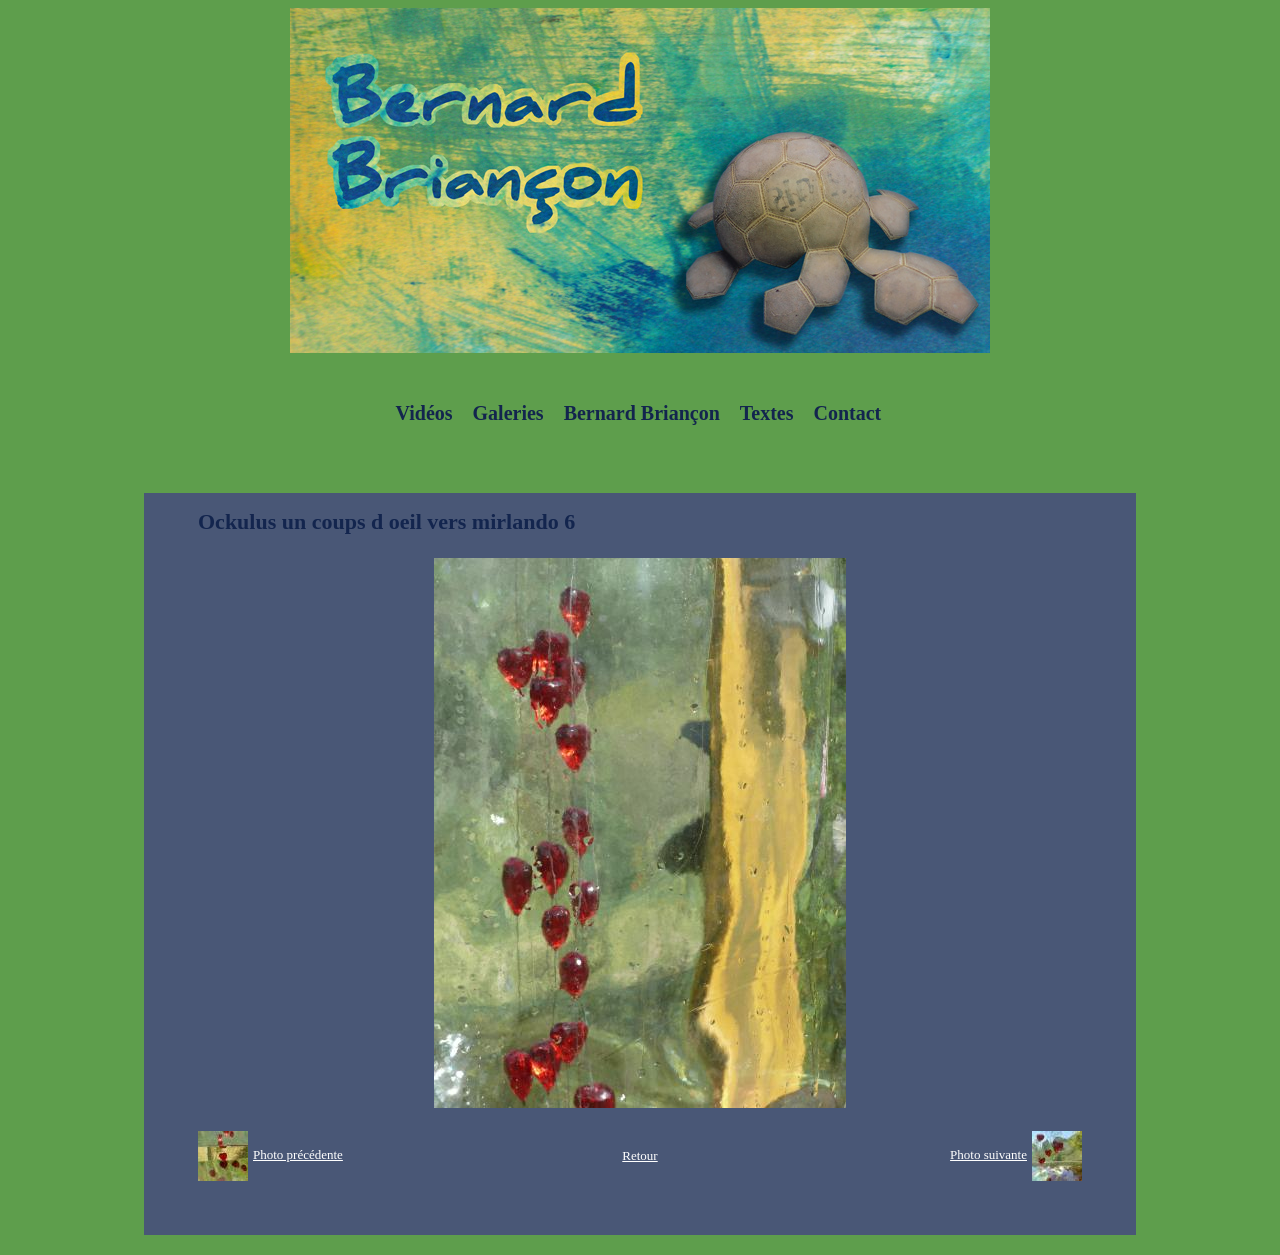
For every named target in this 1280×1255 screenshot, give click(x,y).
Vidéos (424, 413)
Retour (639, 1155)
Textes (767, 413)
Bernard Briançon (642, 413)
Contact (847, 413)
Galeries (508, 413)
